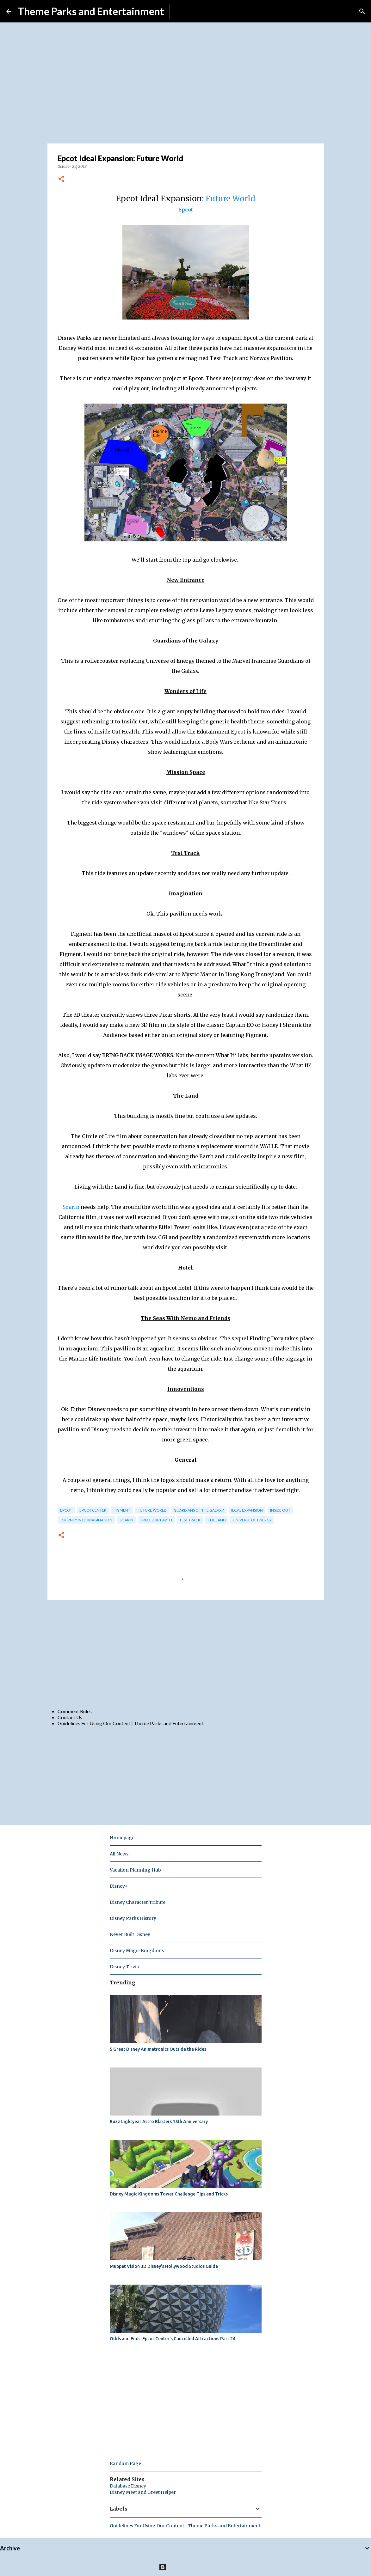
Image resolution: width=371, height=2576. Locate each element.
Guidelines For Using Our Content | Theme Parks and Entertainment (130, 1723)
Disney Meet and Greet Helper (143, 2492)
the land (217, 1520)
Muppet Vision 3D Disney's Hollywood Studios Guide (164, 2266)
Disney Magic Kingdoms (137, 1950)
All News (119, 1854)
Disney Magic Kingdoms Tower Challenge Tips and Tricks (169, 2193)
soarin (126, 1520)
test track (190, 1520)
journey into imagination (86, 1520)
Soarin (71, 1207)
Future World (230, 199)
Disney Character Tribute (137, 1902)
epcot (66, 1510)
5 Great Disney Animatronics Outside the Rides (158, 2049)
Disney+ (119, 1886)
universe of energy (252, 1520)
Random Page (125, 2463)
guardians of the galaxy (199, 1510)
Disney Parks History (133, 1918)
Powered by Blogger (185, 2567)
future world (152, 1510)
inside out (280, 1510)
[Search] (362, 11)
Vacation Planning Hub (135, 1870)
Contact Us (70, 1717)
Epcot (185, 209)
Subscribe (185, 11)
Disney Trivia (124, 1967)
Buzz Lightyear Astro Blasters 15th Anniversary (159, 2121)
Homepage (122, 1838)
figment (122, 1510)
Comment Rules (75, 1711)
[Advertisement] (185, 1654)
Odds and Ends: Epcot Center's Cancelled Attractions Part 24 (172, 2338)
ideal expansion (247, 1510)
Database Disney (128, 2486)
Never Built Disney (130, 1934)
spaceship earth (156, 1520)
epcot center (92, 1510)
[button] (61, 179)
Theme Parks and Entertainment (91, 11)
